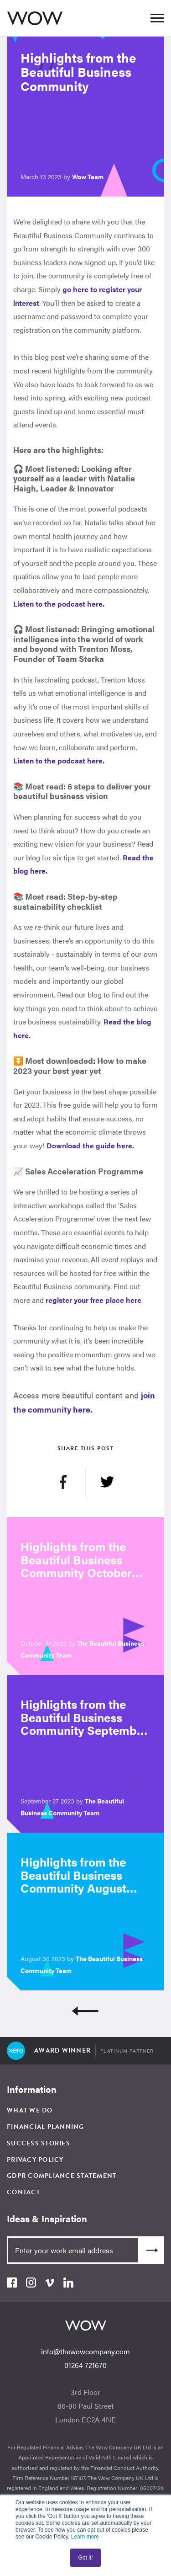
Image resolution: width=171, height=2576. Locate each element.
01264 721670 (85, 2365)
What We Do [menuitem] (30, 2110)
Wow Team (88, 176)
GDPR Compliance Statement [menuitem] (61, 2176)
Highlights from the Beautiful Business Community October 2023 (76, 1566)
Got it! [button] (85, 2558)
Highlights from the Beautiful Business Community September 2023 (84, 1724)
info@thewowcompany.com (85, 2351)
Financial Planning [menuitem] (45, 2127)
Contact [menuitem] (23, 2192)
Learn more (85, 2536)
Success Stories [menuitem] (38, 2143)
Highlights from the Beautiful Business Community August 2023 (73, 1881)
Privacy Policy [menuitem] (35, 2160)
